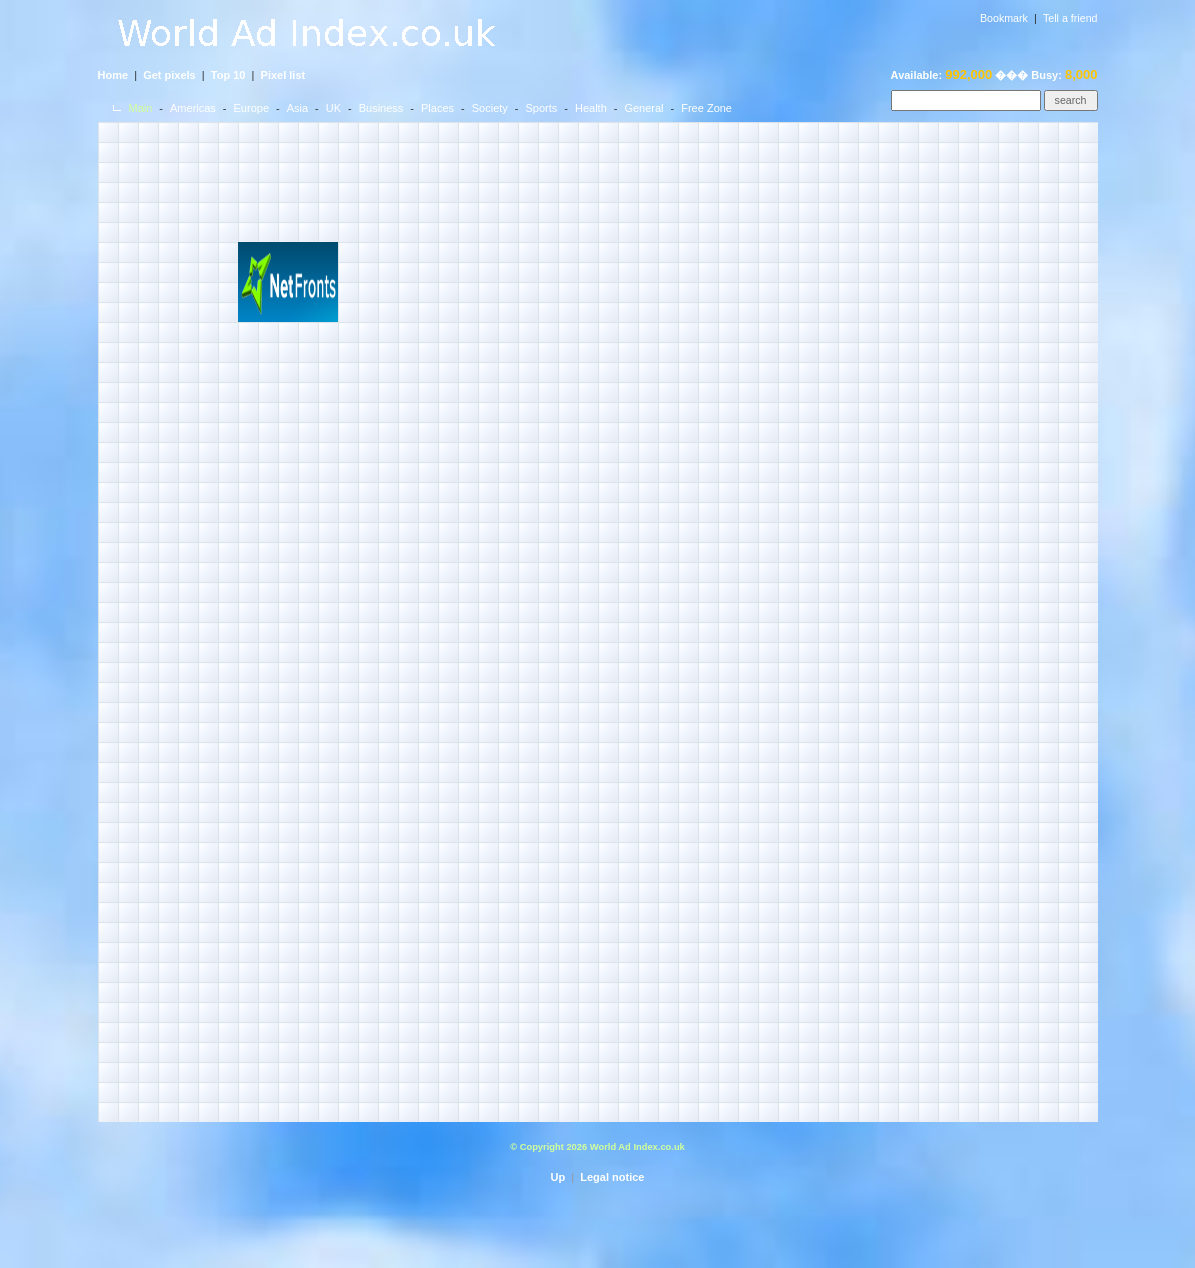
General (643, 108)
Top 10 (228, 75)
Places (437, 108)
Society (490, 108)
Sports (541, 108)
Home (113, 75)
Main (141, 108)
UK (333, 108)
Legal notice (612, 1177)
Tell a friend (1070, 18)
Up (558, 1177)
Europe (251, 108)
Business (381, 108)
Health (591, 108)
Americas (193, 108)
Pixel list (283, 75)
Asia (297, 108)
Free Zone (706, 108)
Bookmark (1004, 18)
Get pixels (169, 75)
